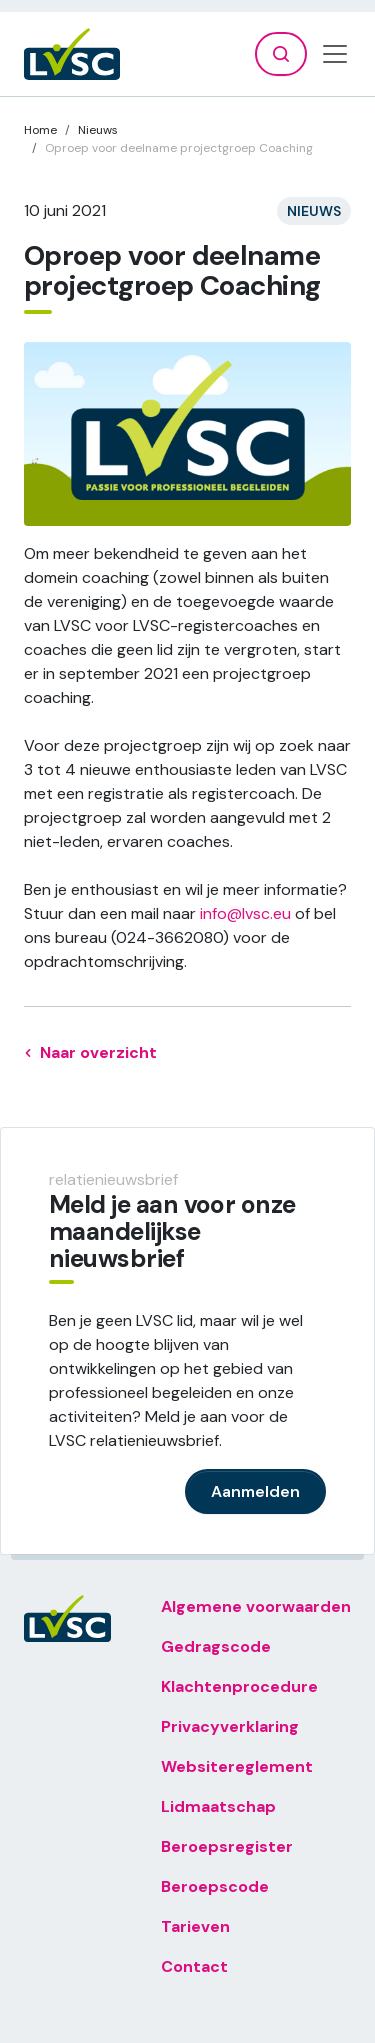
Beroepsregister (227, 1846)
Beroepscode (215, 1886)
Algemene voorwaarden (256, 1606)
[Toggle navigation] (335, 54)
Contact (194, 1966)
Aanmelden (255, 1491)
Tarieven (195, 1926)
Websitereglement (237, 1766)
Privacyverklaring (230, 1726)
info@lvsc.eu (245, 913)
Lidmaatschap (218, 1806)
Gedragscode (216, 1646)
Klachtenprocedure (239, 1686)
